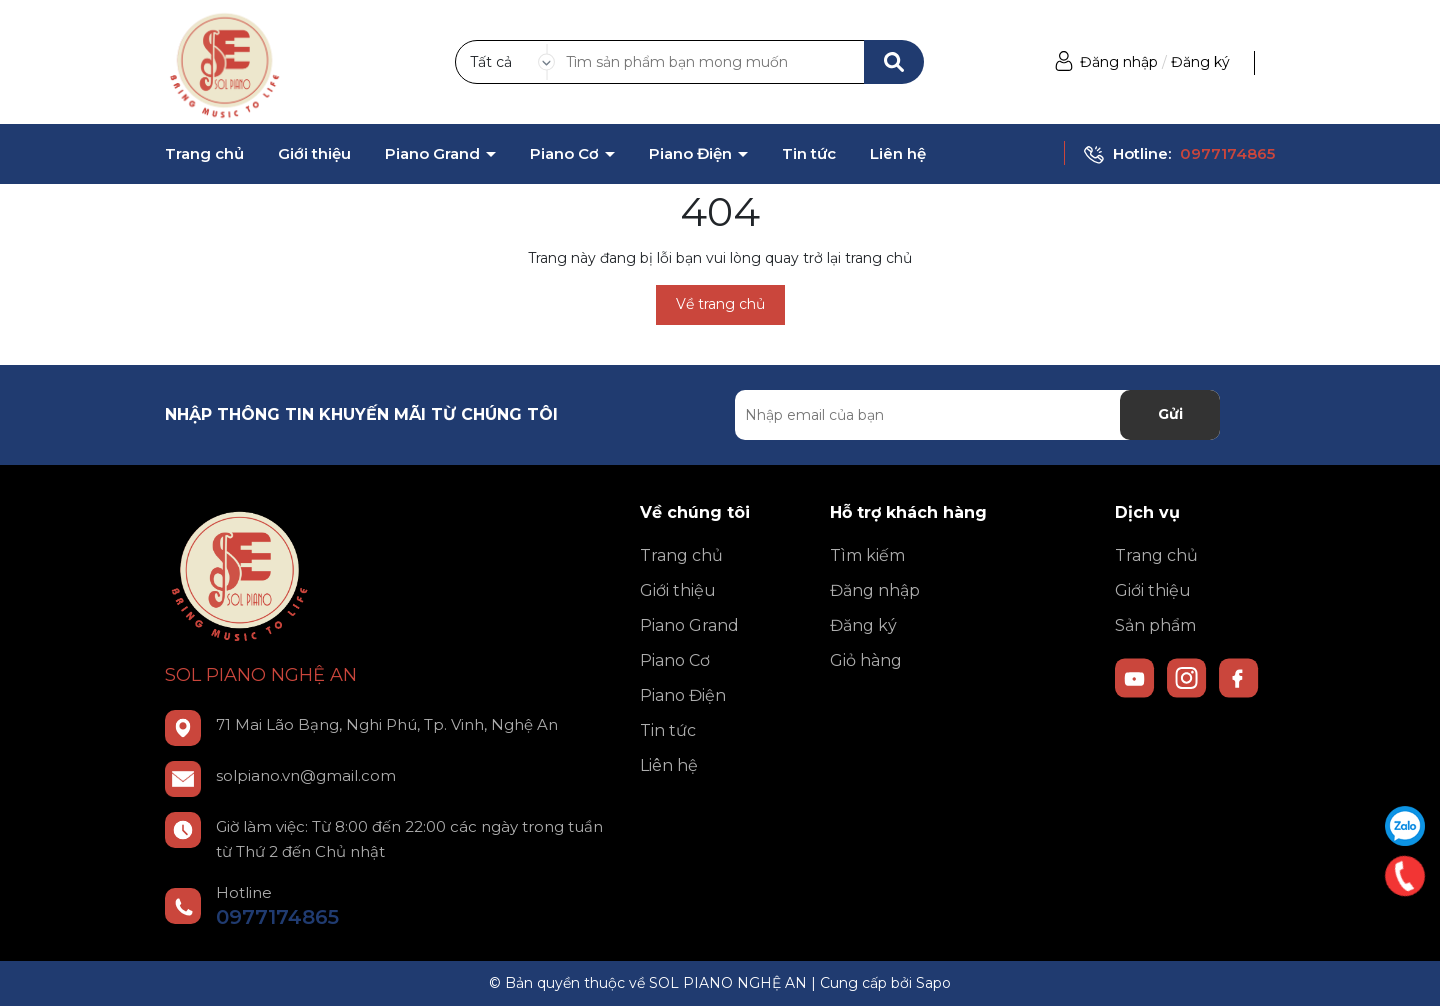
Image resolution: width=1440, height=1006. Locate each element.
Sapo (933, 983)
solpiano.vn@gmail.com (306, 775)
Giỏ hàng (866, 660)
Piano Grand (434, 154)
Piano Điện (692, 154)
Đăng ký (1200, 62)
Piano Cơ (566, 154)
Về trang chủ (720, 304)
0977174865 (1227, 153)
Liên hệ (898, 154)
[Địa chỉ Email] (977, 415)
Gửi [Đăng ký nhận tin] (1170, 414)
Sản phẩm (1155, 625)
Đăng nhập (1119, 62)
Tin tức (809, 154)
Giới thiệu (314, 154)
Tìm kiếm (867, 555)
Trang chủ (204, 154)
